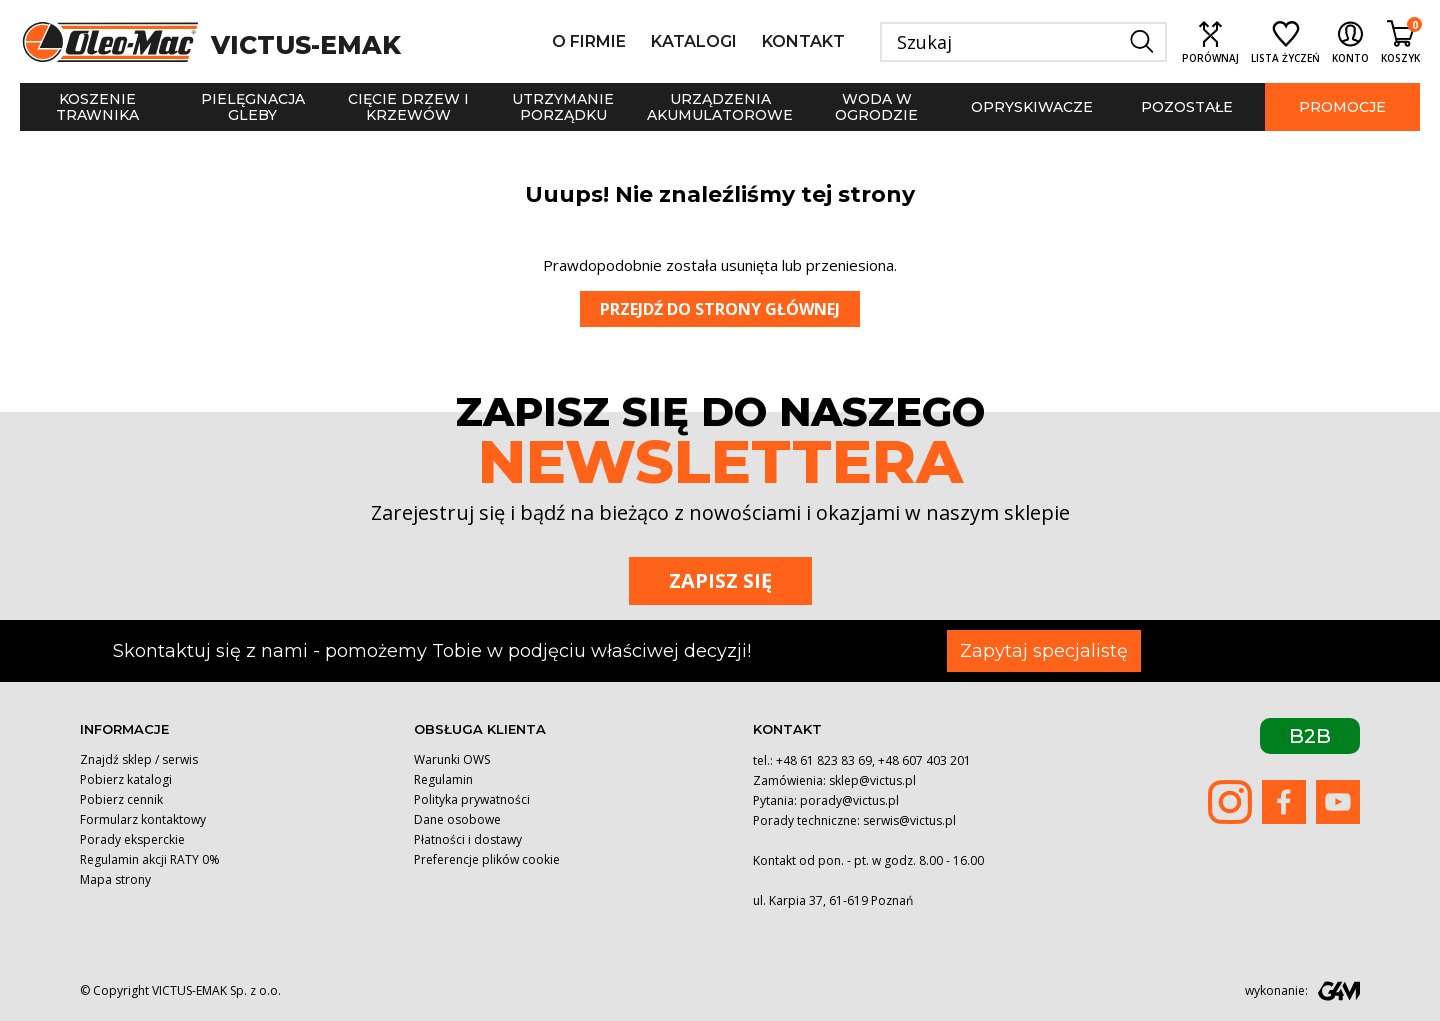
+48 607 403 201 (924, 760)
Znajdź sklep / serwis (139, 759)
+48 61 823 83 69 (824, 760)
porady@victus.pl (849, 800)
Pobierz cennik (121, 799)
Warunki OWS (452, 759)
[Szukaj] (1023, 42)
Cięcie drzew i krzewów (408, 107)
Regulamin (443, 779)
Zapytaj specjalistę (1044, 651)
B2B (1310, 736)
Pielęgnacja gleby (253, 107)
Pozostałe (1187, 107)
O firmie (589, 41)
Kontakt (803, 41)
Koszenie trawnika (97, 107)
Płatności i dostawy (468, 839)
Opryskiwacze (1032, 107)
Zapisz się (720, 580)
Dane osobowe (457, 819)
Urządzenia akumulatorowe (720, 107)
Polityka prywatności (472, 799)
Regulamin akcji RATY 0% (150, 859)
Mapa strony (115, 879)
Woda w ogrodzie (876, 107)
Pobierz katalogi (126, 779)
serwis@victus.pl (909, 820)
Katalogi (694, 41)
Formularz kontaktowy (143, 819)
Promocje (1342, 107)
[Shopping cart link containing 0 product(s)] (1400, 41)
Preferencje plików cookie (487, 859)
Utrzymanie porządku (563, 107)
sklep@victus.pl (872, 780)
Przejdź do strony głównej (720, 309)
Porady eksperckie (132, 839)
